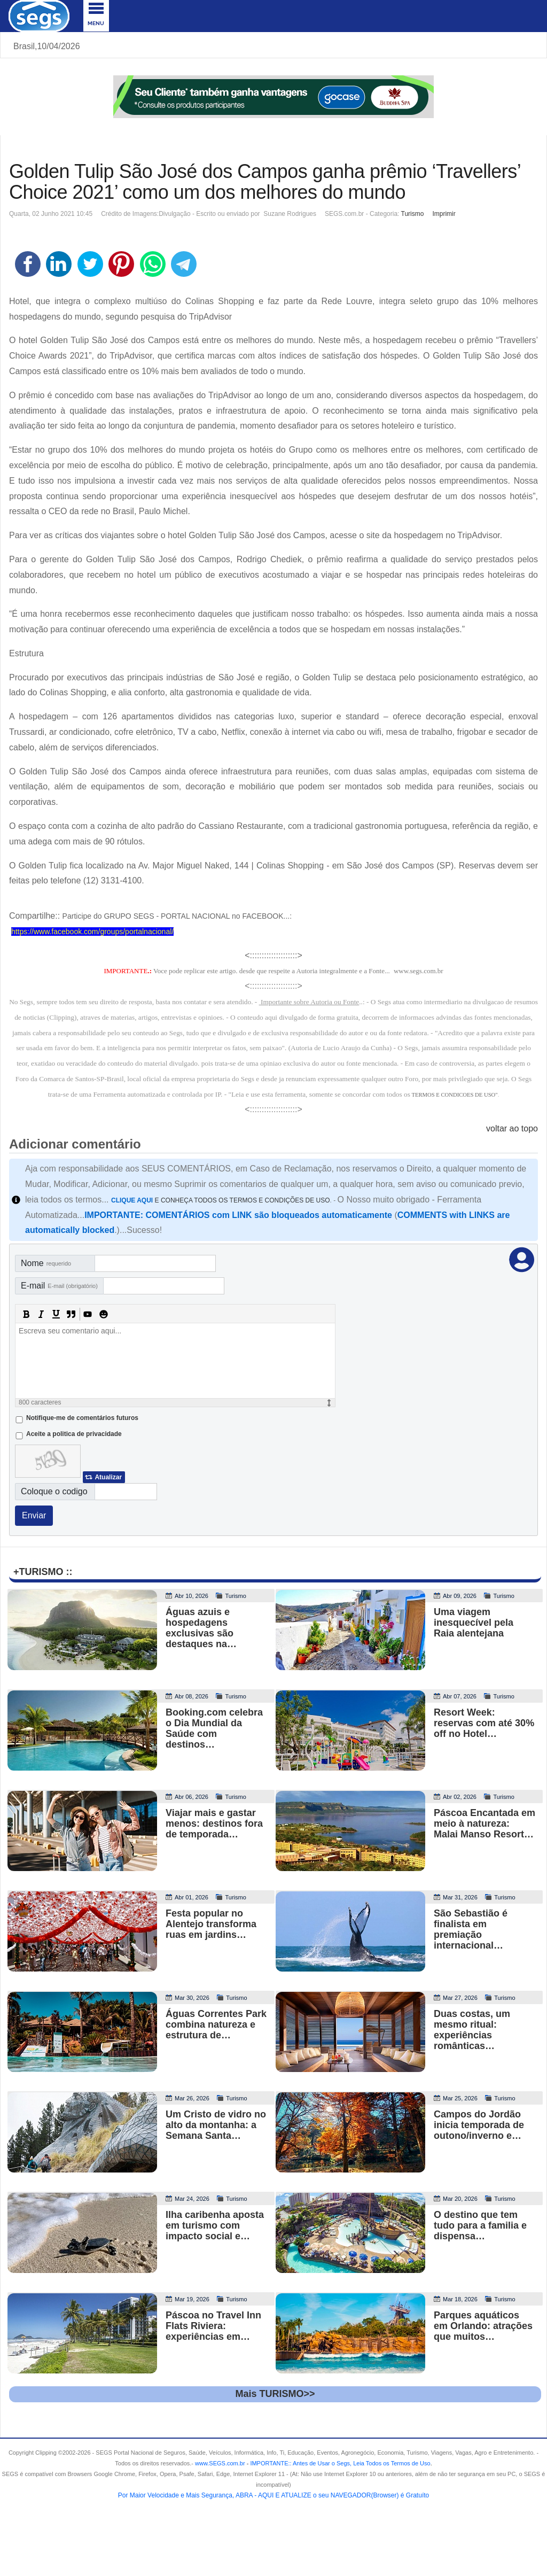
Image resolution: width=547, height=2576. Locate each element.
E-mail (59, 1285)
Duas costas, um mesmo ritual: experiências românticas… (472, 2029)
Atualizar (108, 1477)
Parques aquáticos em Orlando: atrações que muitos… (483, 2326)
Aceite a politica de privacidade (74, 1434)
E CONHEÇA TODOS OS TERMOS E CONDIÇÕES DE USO (220, 1200)
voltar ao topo (512, 1128)
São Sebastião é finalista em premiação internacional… (470, 1929)
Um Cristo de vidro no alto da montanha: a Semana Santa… (216, 2125)
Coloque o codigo (54, 1491)
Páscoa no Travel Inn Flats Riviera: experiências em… (213, 2326)
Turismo (412, 214)
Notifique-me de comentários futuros (82, 1418)
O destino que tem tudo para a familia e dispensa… (480, 2225)
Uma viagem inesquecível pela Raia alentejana (473, 1623)
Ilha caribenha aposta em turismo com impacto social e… (215, 2225)
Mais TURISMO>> (275, 2393)
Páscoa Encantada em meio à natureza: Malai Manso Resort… (484, 1823)
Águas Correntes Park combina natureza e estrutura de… (216, 2024)
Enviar (34, 1515)
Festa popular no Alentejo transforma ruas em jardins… (211, 1924)
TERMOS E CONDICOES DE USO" (454, 1095)
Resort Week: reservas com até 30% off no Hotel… (484, 1723)
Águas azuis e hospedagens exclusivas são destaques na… (201, 1628)
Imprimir (443, 214)
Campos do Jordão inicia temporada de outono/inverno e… (479, 2125)
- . (338, 2463)
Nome (46, 1263)
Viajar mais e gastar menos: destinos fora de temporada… (214, 1823)
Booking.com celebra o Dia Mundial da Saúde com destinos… (214, 1728)
